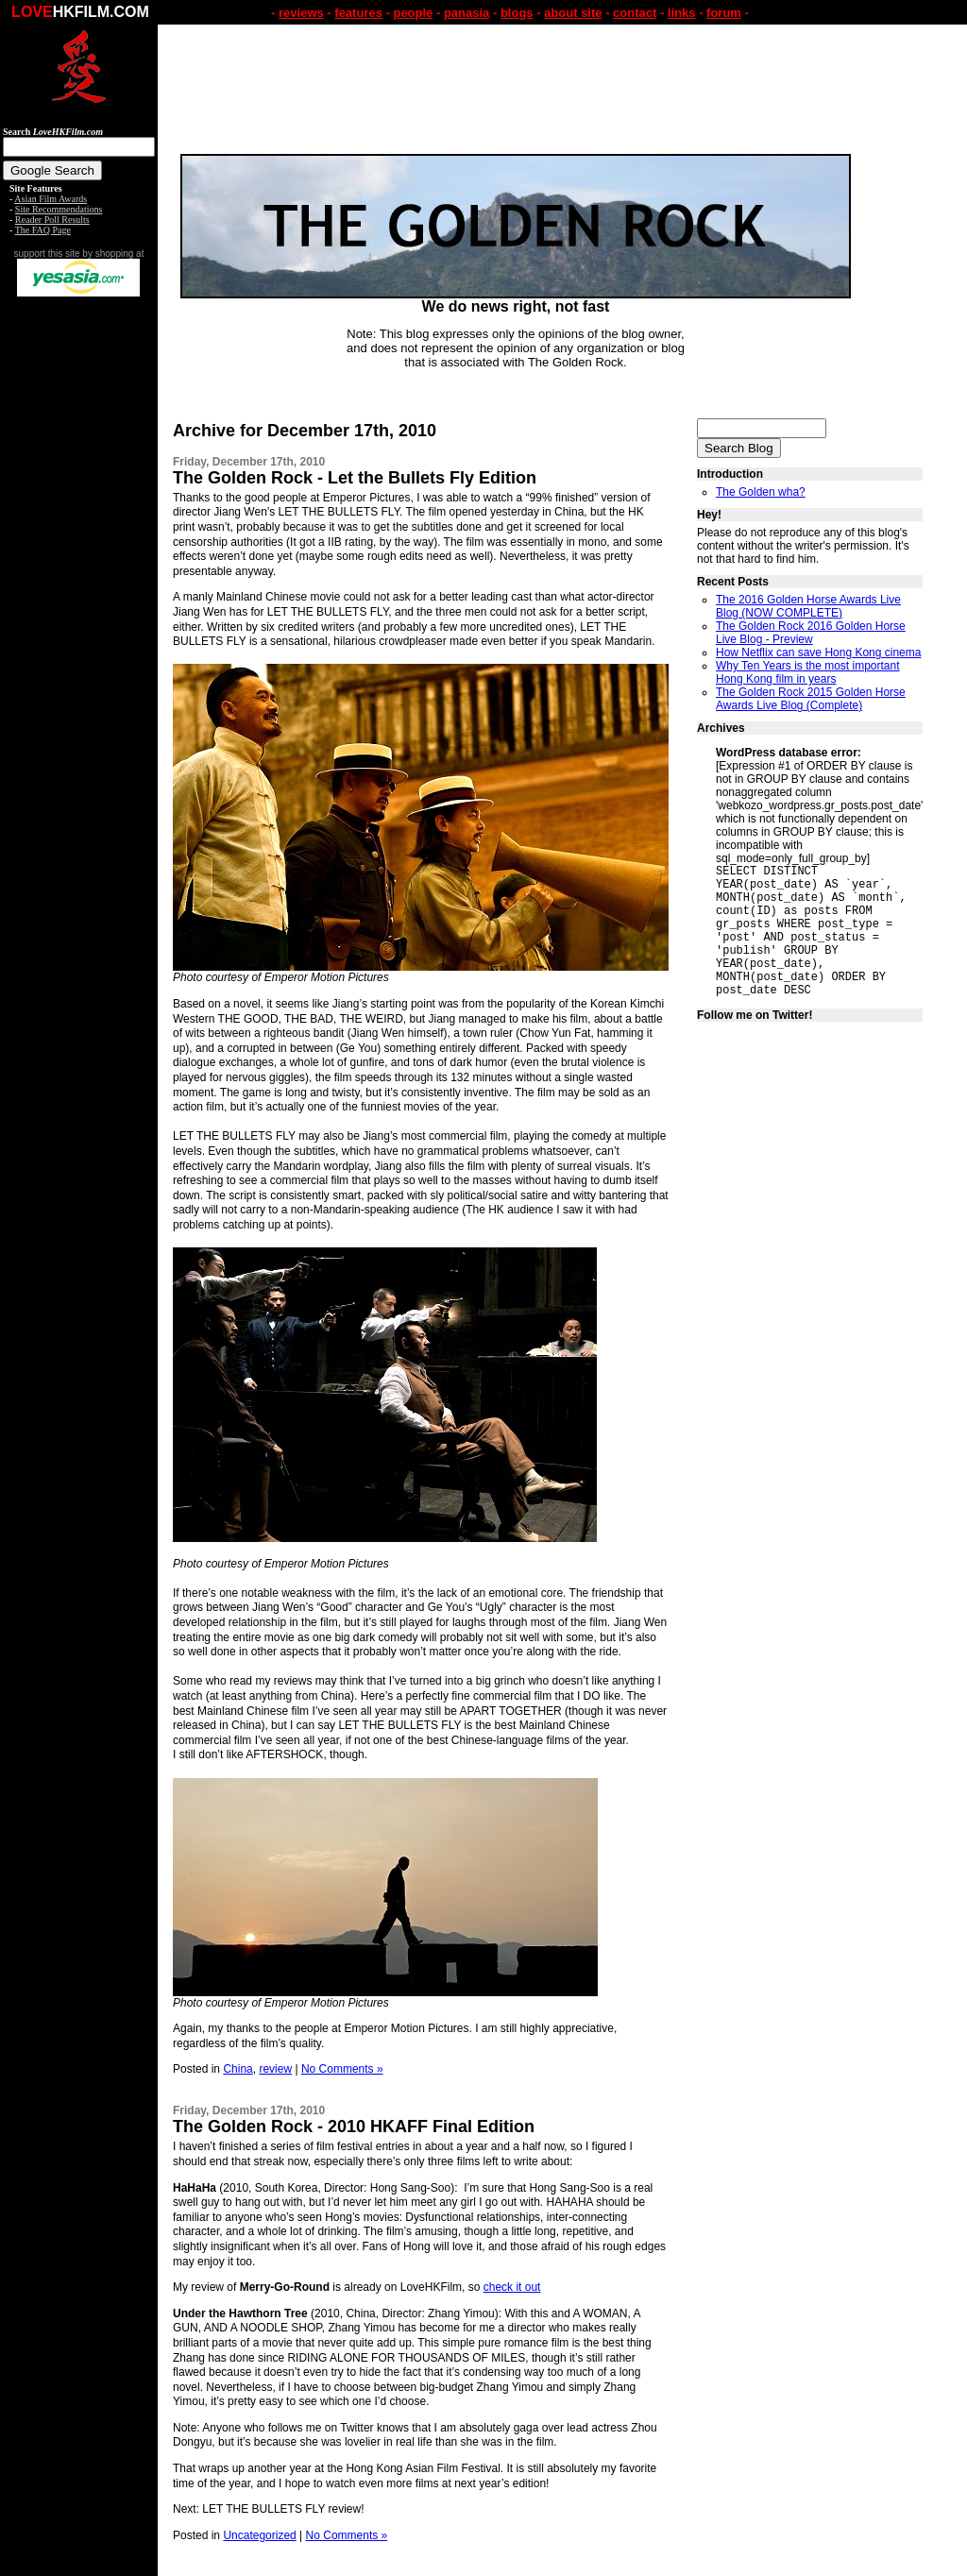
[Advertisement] (79, 593)
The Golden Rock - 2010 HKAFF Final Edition (353, 2126)
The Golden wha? (761, 492)
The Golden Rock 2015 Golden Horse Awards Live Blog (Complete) (811, 699)
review (275, 2069)
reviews (301, 13)
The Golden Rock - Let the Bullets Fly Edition (354, 477)
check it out (512, 2287)
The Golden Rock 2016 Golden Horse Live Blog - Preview (811, 632)
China (237, 2069)
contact (634, 13)
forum (723, 13)
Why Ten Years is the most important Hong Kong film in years (808, 672)
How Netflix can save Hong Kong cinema (818, 652)
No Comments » (342, 2069)
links (682, 13)
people (413, 13)
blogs (517, 13)
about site (573, 13)
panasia (466, 13)
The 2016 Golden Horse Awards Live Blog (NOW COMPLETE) (808, 606)
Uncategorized (259, 2535)
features (358, 13)
